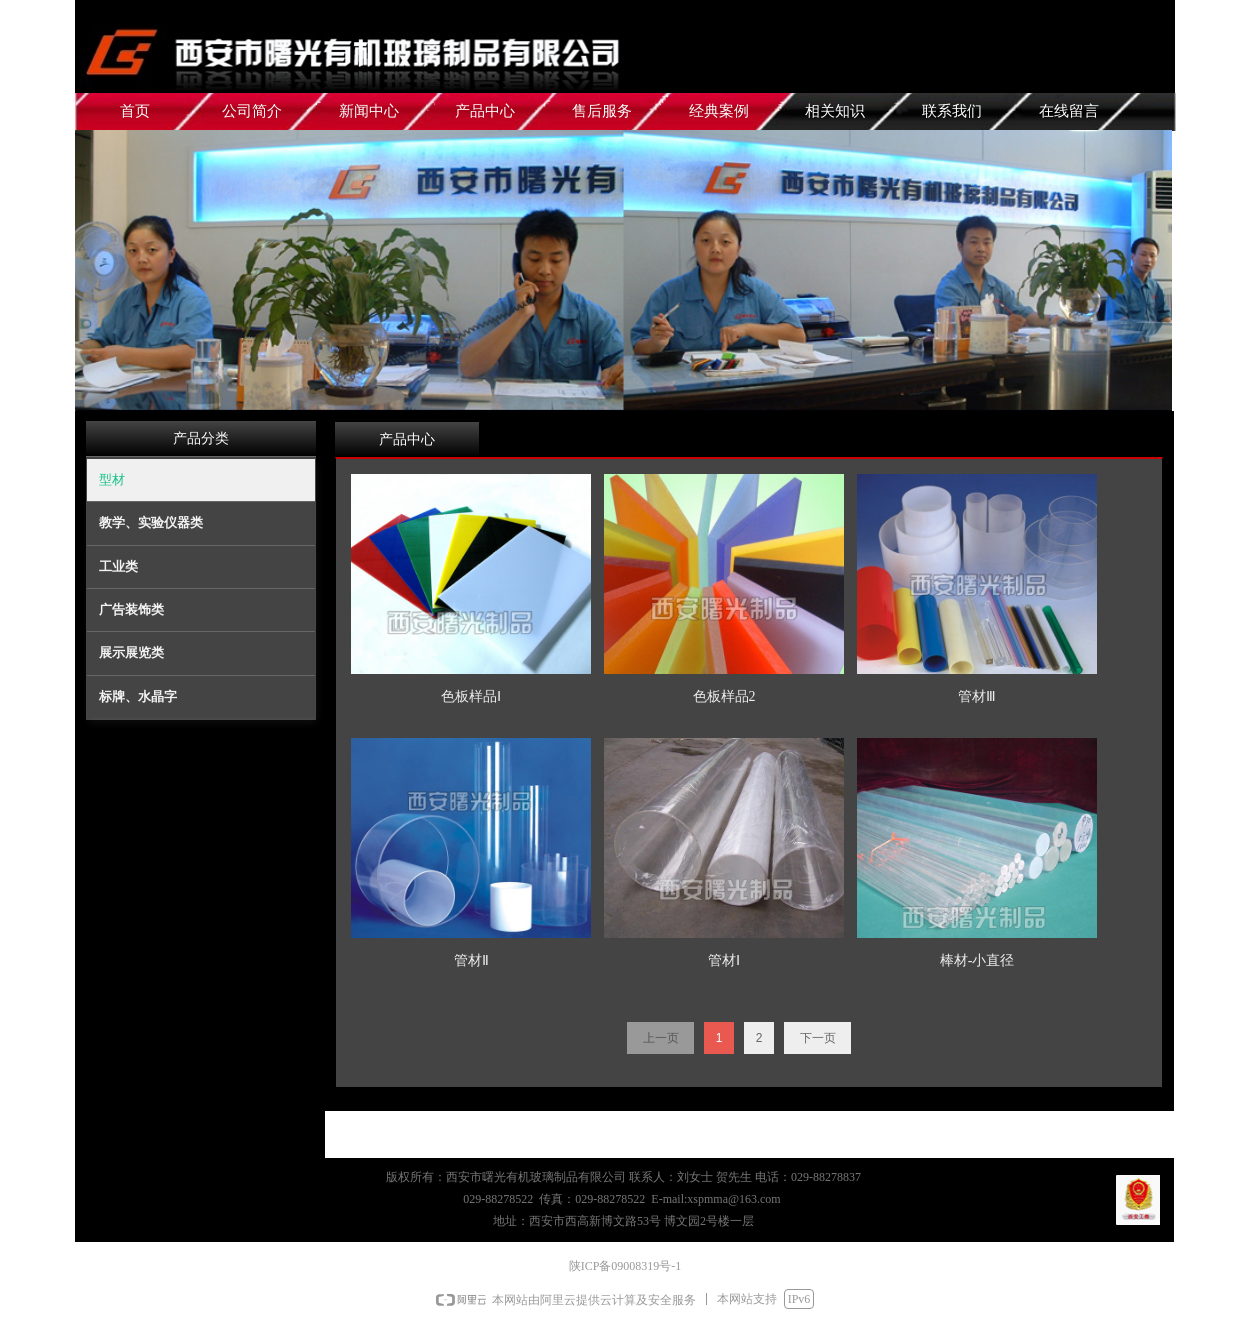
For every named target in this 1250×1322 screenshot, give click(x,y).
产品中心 (407, 439)
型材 (112, 479)
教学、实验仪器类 (151, 522)
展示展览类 (131, 652)
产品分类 (201, 438)
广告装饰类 (131, 609)
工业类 (118, 566)
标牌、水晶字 (138, 696)
